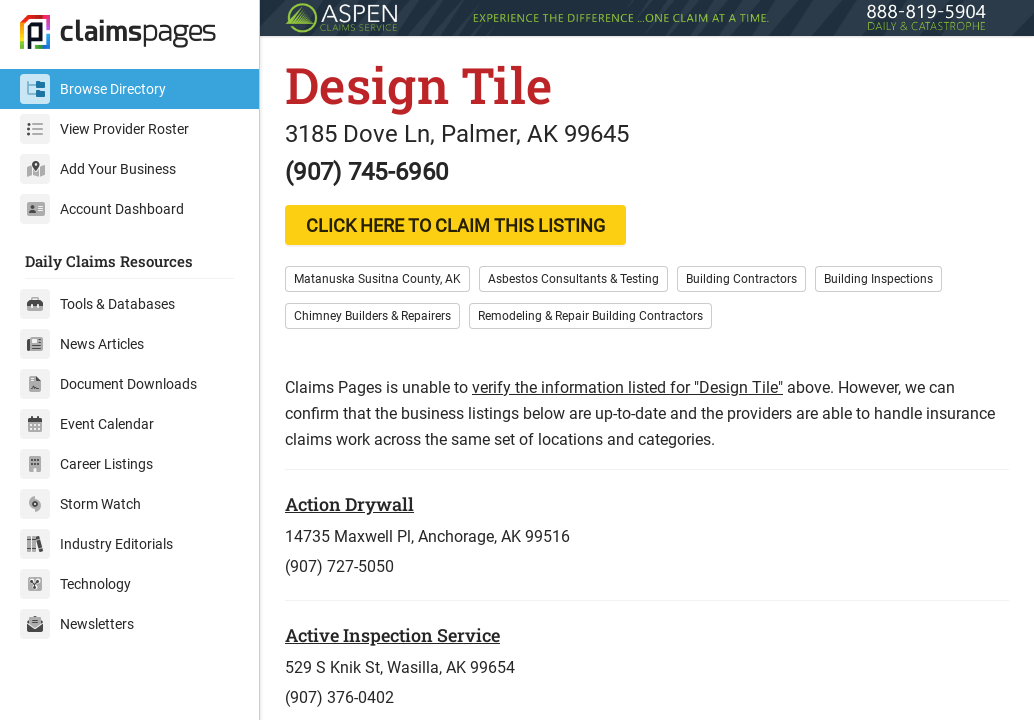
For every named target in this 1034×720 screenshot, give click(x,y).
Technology (75, 584)
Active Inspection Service (392, 635)
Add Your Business (98, 169)
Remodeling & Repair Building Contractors (590, 316)
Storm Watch (80, 504)
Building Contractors (741, 279)
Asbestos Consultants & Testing (573, 279)
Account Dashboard (102, 209)
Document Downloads (108, 384)
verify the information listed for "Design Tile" (627, 387)
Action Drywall (349, 504)
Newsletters (77, 624)
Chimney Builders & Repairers (372, 316)
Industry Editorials (96, 544)
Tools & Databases (97, 304)
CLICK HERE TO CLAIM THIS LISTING (455, 225)
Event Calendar (87, 424)
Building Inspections (878, 279)
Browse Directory (93, 89)
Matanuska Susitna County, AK (377, 279)
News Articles (82, 344)
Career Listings (86, 464)
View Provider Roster (104, 129)
